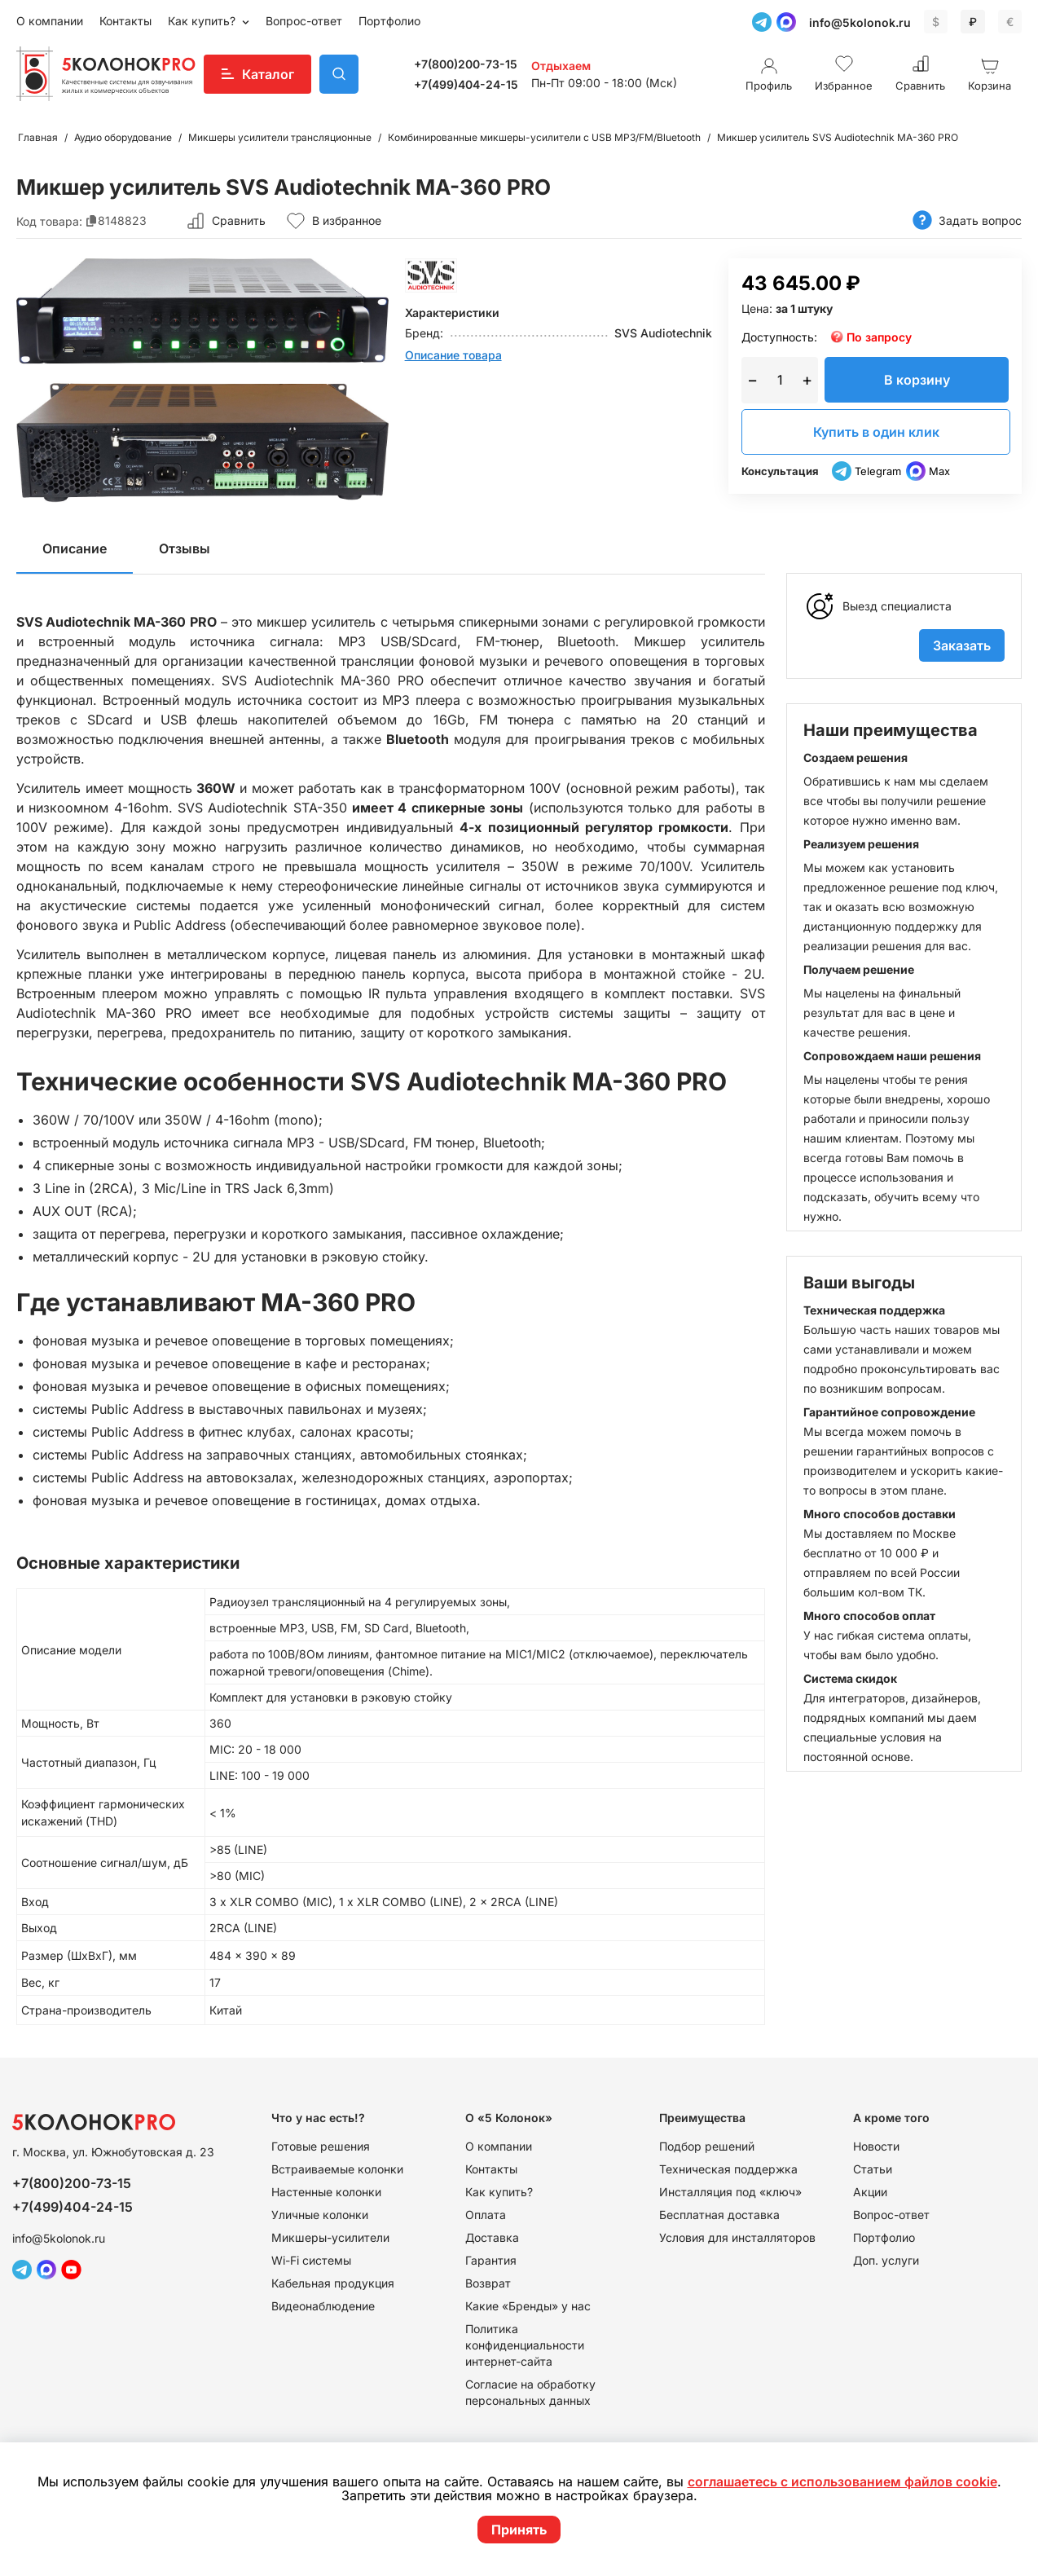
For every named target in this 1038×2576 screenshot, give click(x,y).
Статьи (872, 2169)
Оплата (485, 2215)
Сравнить (239, 220)
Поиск (338, 74)
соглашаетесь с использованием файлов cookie (842, 2482)
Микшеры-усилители (330, 2237)
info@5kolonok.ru (860, 22)
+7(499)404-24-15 (466, 84)
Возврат (488, 2283)
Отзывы (184, 548)
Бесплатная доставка (719, 2215)
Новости (876, 2146)
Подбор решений (706, 2146)
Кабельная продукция (332, 2283)
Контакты (125, 21)
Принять (519, 2529)
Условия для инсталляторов (737, 2237)
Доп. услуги (886, 2260)
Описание (74, 548)
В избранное (333, 221)
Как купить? (203, 21)
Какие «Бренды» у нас (528, 2306)
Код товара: (49, 220)
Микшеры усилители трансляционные (280, 137)
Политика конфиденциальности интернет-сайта (524, 2345)
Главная (38, 137)
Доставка (492, 2237)
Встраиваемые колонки (337, 2169)
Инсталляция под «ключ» (730, 2192)
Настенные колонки (326, 2192)
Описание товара (453, 355)
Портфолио (389, 21)
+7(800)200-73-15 (465, 64)
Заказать (962, 645)
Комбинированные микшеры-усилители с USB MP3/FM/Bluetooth (544, 137)
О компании (49, 21)
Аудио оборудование (123, 137)
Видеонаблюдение (323, 2306)
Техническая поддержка (728, 2169)
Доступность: (779, 337)
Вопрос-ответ (304, 21)
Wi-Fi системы (311, 2260)
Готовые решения (320, 2146)
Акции (870, 2192)
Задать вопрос (967, 220)
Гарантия (491, 2260)
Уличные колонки (319, 2215)
